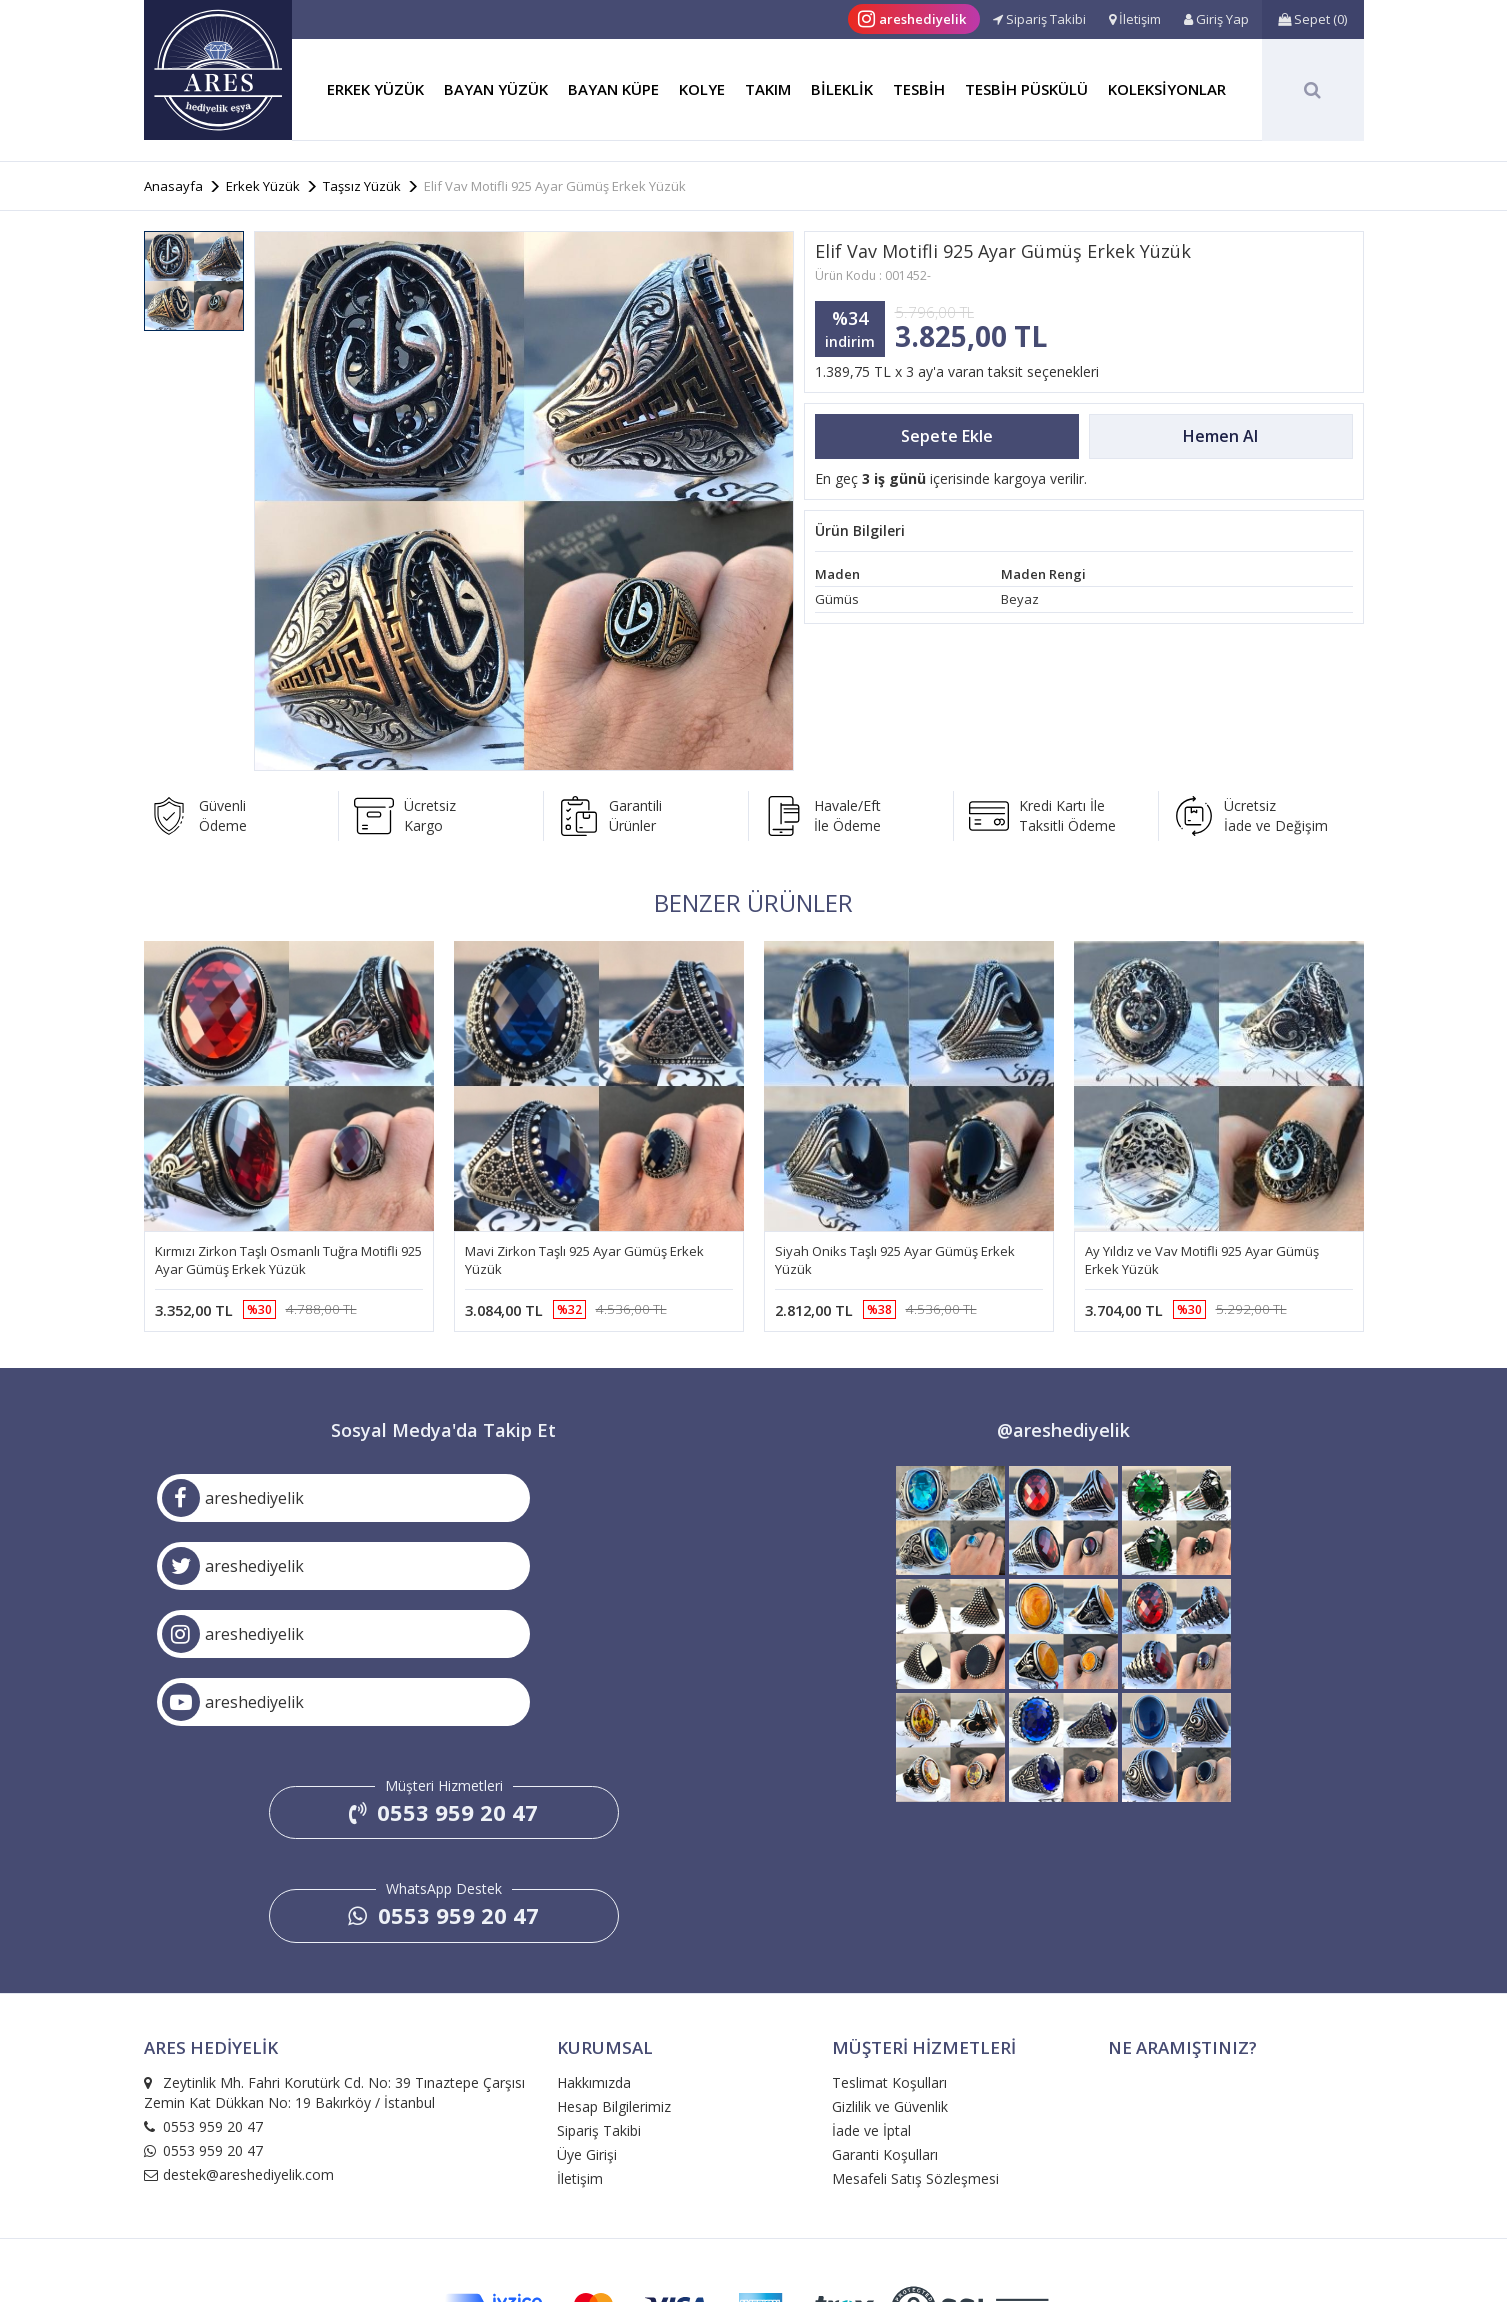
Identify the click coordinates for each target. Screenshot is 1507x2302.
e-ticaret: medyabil (754, 2245)
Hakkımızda (594, 1949)
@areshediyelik (1063, 1434)
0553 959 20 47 (443, 1680)
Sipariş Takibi (599, 1997)
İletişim (580, 2045)
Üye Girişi (587, 2021)
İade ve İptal (871, 1997)
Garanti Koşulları (885, 2021)
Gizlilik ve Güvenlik (890, 1973)
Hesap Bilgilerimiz (614, 1973)
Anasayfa (173, 186)
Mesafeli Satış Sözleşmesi (915, 2045)
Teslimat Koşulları (889, 1949)
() (1312, 19)
